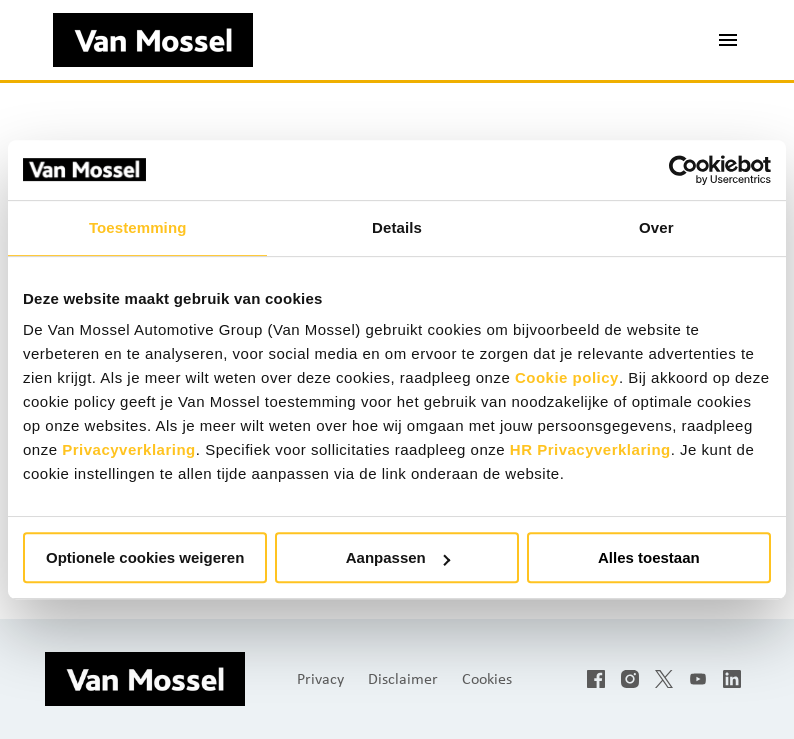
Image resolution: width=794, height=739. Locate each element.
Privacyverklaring (129, 449)
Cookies (487, 678)
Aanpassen (398, 557)
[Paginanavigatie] (728, 40)
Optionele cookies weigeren (145, 557)
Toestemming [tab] (138, 227)
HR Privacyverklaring (590, 449)
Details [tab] (397, 227)
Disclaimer (403, 678)
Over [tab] (656, 227)
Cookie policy (567, 377)
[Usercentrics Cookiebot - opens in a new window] (683, 170)
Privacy (320, 678)
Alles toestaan (649, 557)
